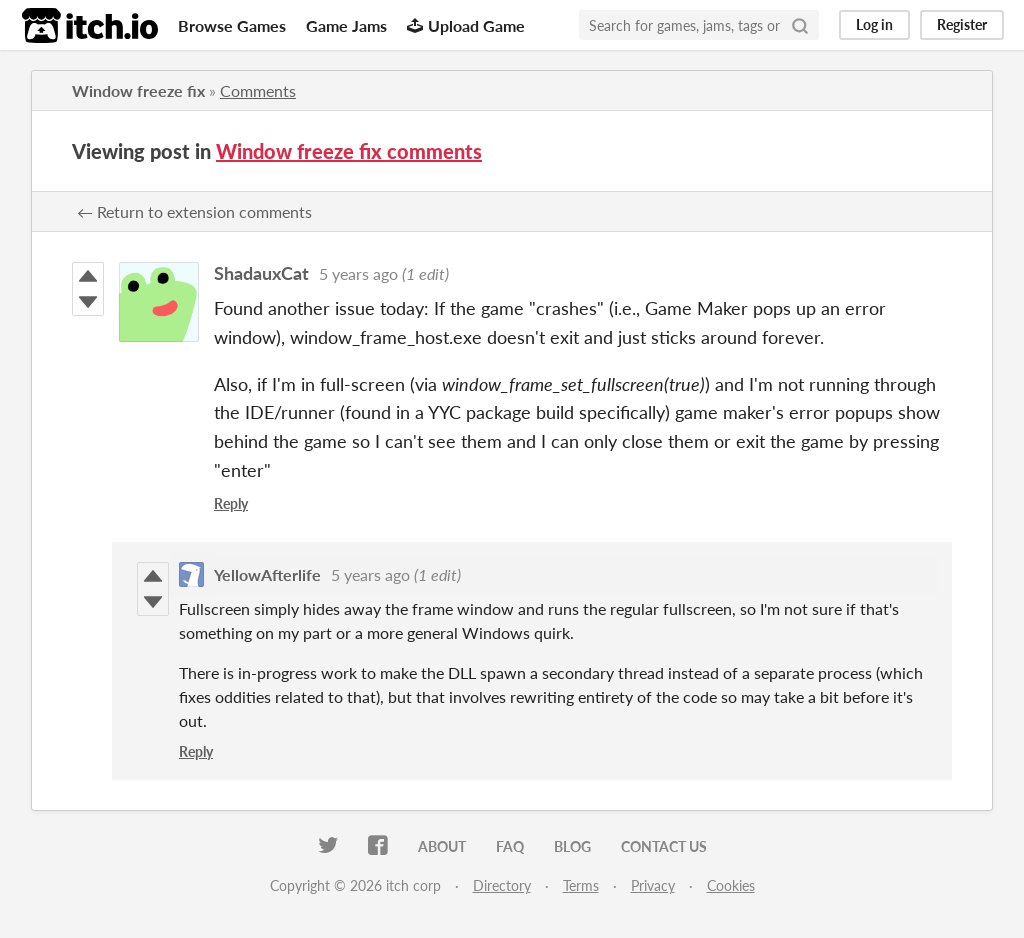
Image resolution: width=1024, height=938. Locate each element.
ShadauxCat (261, 273)
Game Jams (346, 25)
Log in (874, 24)
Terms (581, 885)
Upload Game (466, 25)
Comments (258, 90)
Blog (572, 846)
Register (962, 24)
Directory (502, 885)
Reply (231, 503)
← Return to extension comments (194, 211)
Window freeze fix (138, 90)
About (442, 846)
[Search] (800, 25)
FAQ (510, 846)
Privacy (653, 885)
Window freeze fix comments (349, 151)
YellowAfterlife (267, 574)
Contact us (664, 846)
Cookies (731, 885)
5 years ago (358, 273)
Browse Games (232, 25)
